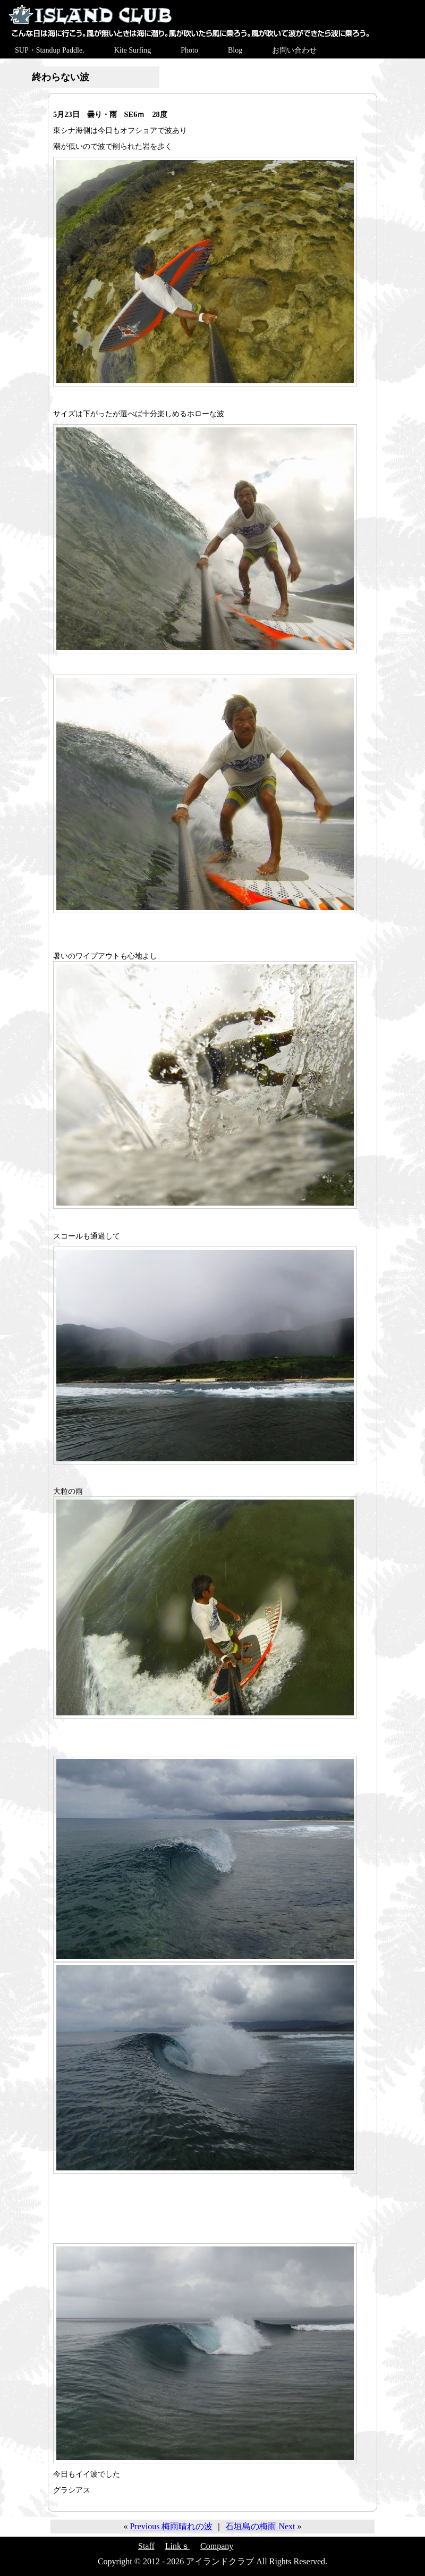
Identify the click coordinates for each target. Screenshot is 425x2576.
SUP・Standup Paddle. (49, 50)
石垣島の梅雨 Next (260, 2526)
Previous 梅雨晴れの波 (171, 2526)
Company (216, 2545)
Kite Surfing (132, 50)
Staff (146, 2545)
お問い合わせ (294, 50)
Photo (189, 50)
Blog (235, 50)
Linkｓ (177, 2545)
